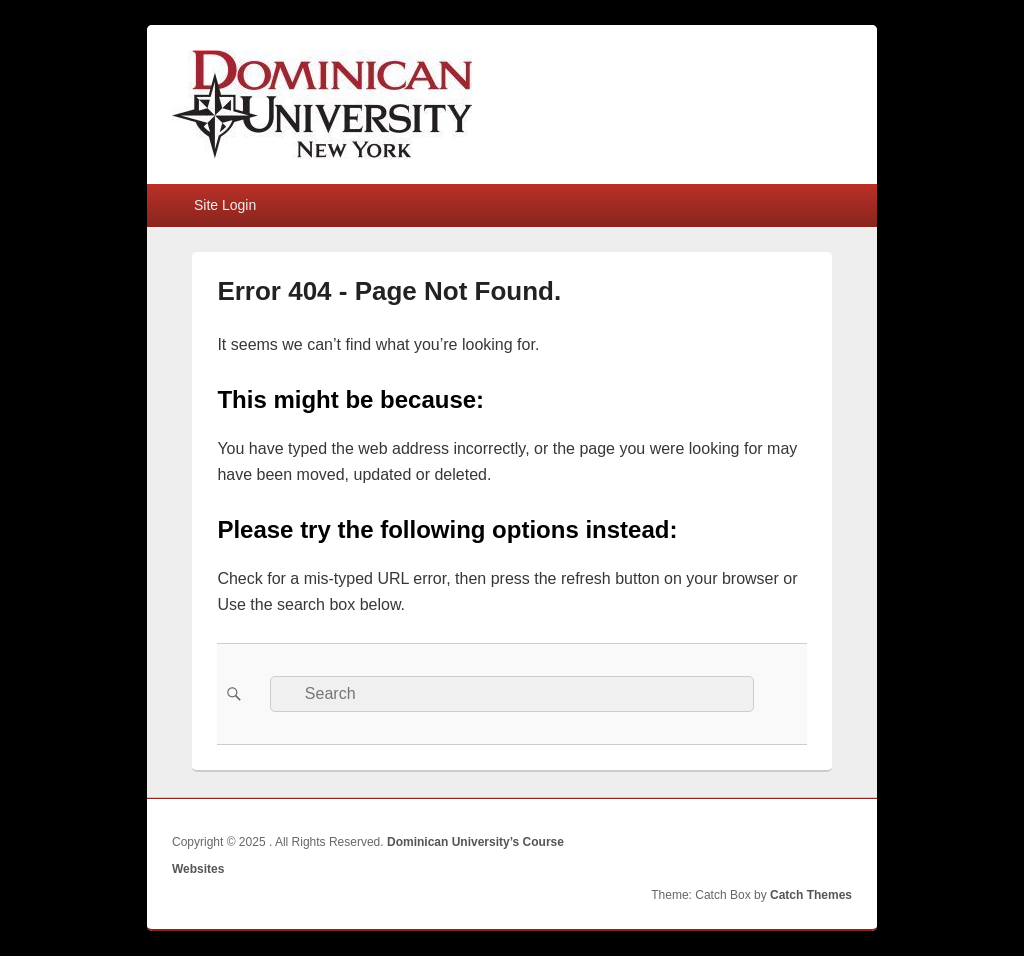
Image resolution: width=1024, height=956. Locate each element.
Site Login (225, 205)
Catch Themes (811, 895)
